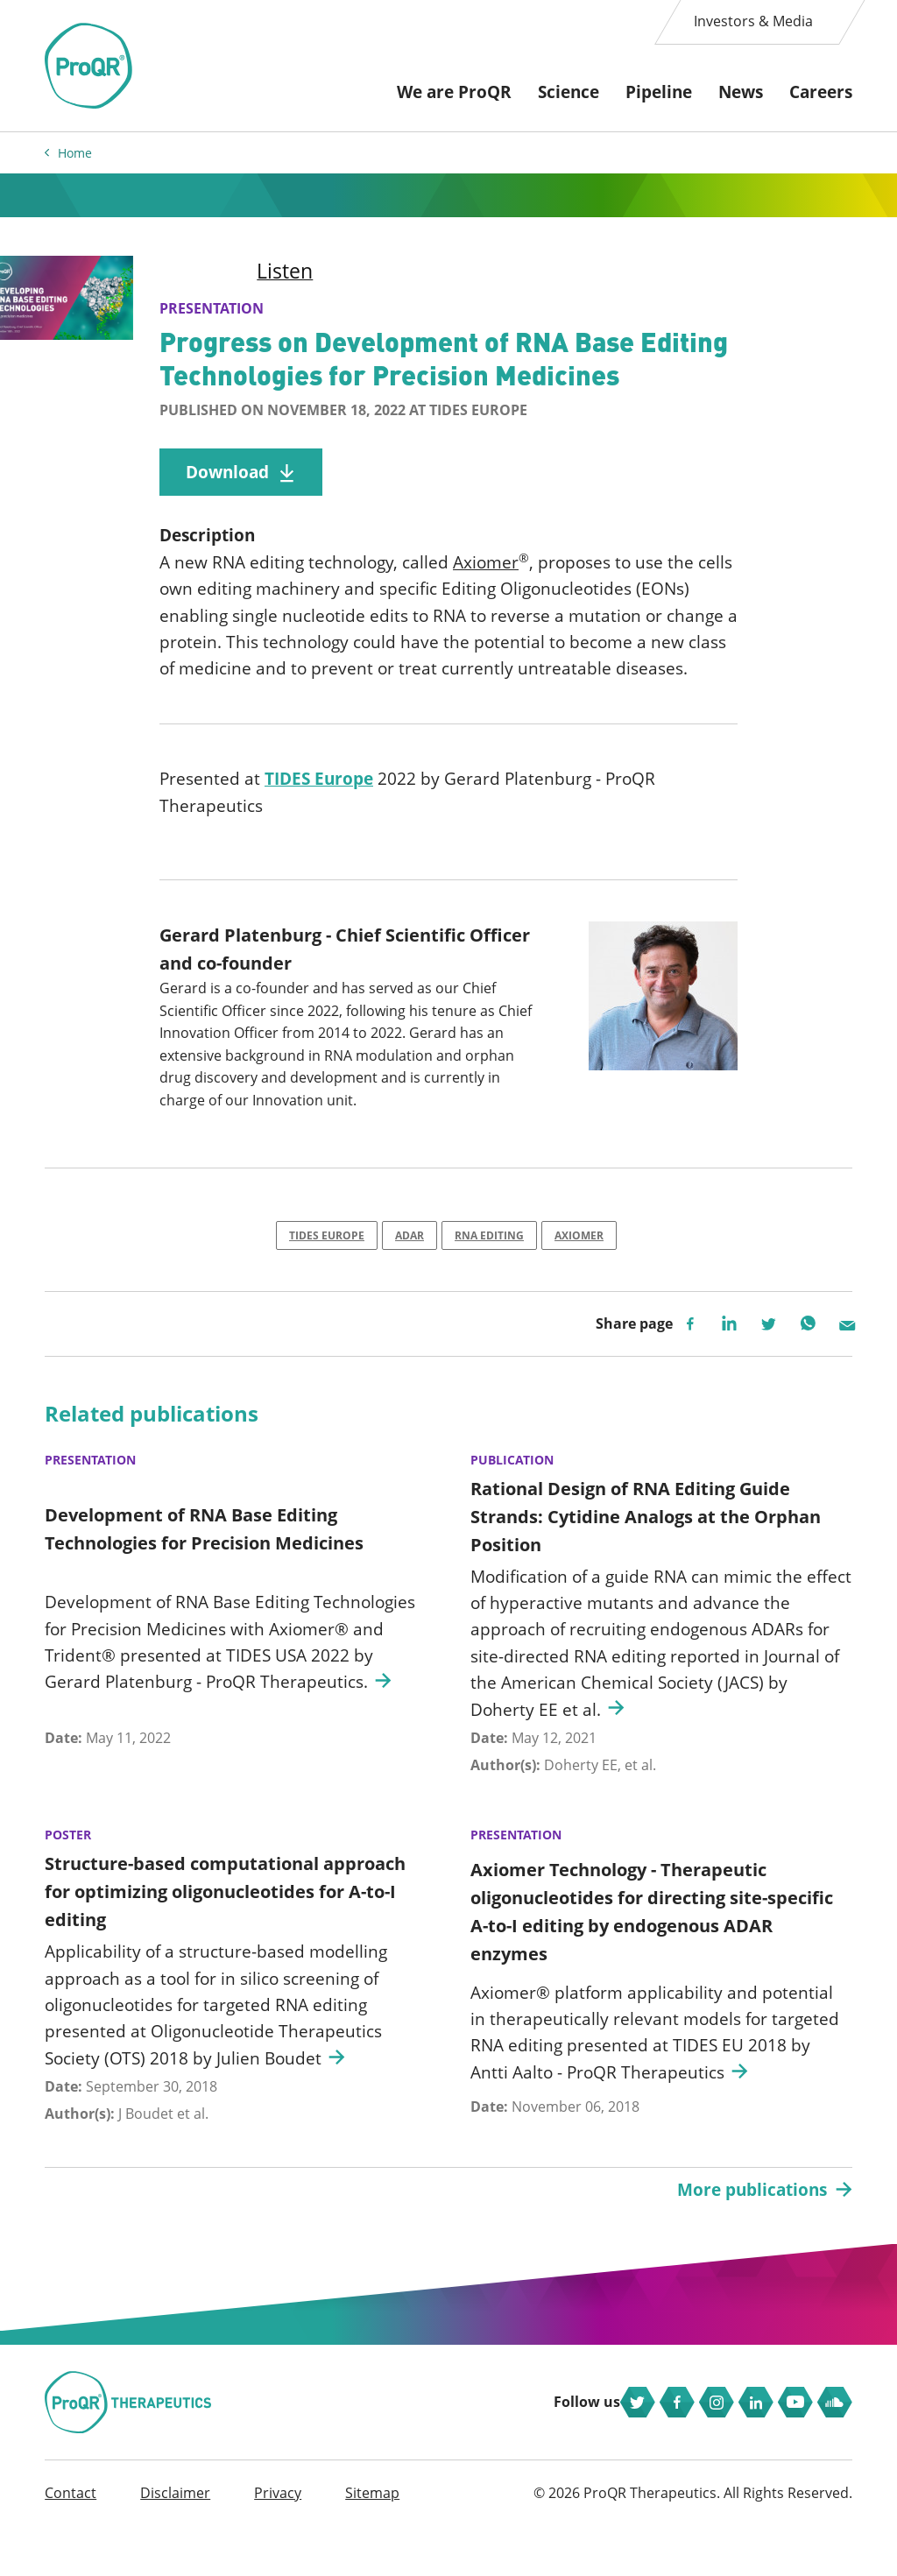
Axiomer (486, 571)
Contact (70, 2542)
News (740, 92)
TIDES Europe (319, 792)
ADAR (409, 1253)
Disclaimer (175, 2542)
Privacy (277, 2542)
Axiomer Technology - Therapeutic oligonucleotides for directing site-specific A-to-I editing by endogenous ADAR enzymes (651, 1934)
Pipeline (658, 92)
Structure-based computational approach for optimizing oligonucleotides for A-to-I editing (225, 1914)
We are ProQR (454, 92)
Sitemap (372, 2542)
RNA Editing (489, 1253)
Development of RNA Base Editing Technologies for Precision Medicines (204, 1551)
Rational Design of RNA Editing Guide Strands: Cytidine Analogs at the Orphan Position (645, 1539)
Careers (820, 92)
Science (568, 92)
